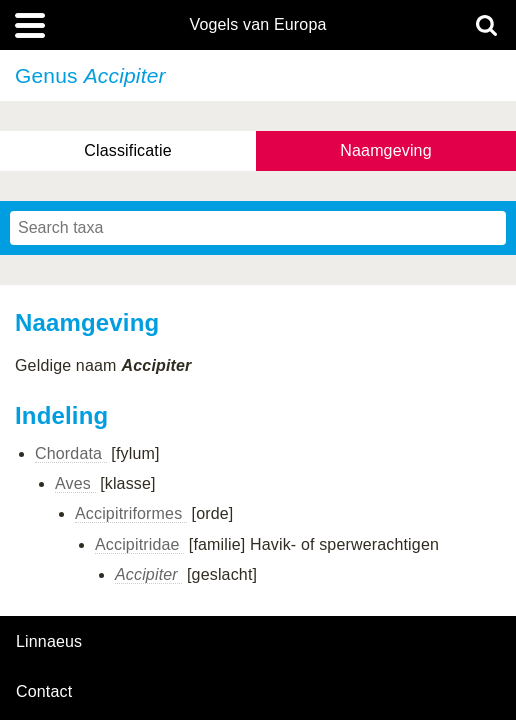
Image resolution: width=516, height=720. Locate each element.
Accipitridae (139, 544)
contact (44, 691)
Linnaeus (49, 642)
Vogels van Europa (257, 25)
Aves (75, 483)
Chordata (71, 453)
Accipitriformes (131, 513)
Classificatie (127, 150)
